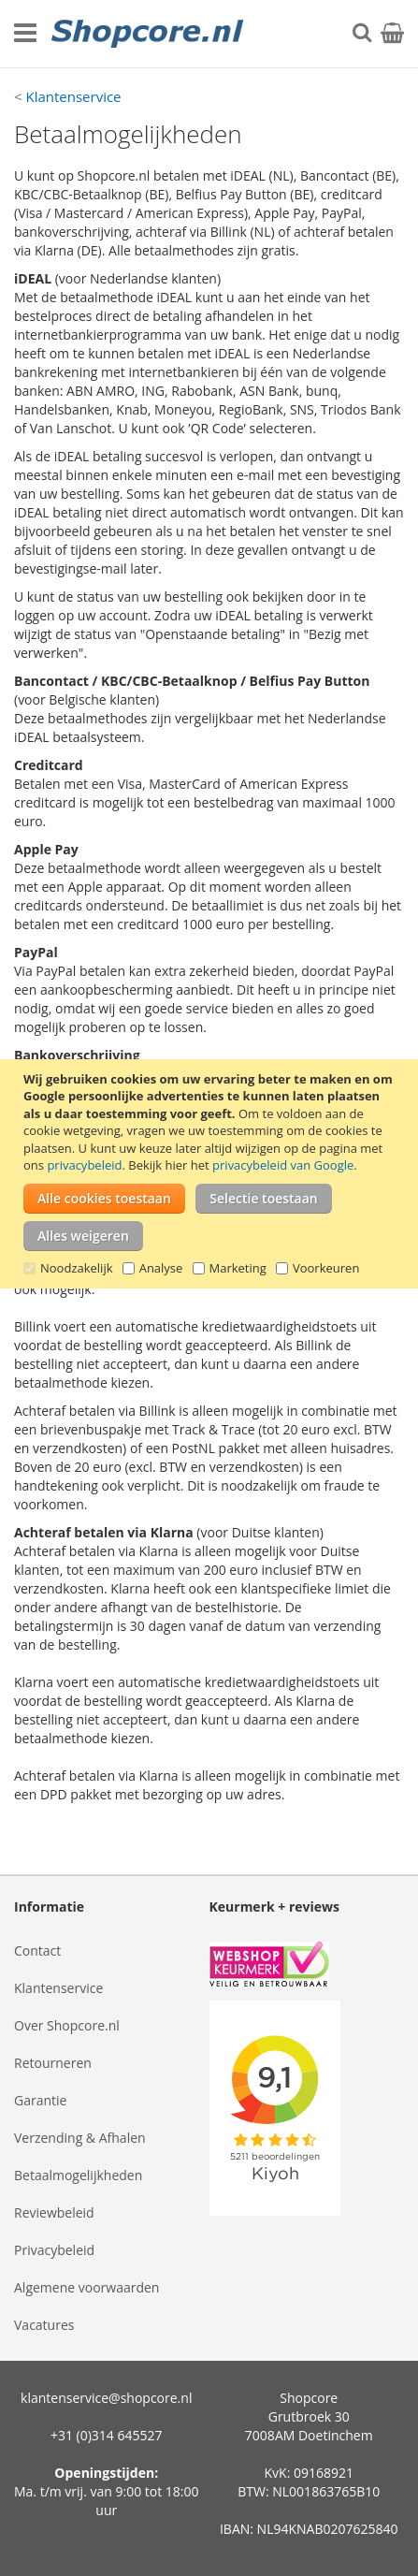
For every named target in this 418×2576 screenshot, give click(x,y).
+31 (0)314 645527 (106, 2435)
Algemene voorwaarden (86, 2287)
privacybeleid (84, 1165)
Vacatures (44, 2325)
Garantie (40, 2100)
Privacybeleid (54, 2250)
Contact (37, 1950)
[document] (211, 1173)
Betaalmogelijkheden (78, 2175)
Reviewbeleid (54, 2212)
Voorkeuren (326, 1267)
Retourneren (53, 2063)
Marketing (238, 1267)
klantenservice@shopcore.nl (106, 2398)
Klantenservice (73, 96)
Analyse (161, 1267)
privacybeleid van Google (282, 1165)
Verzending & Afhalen (80, 2138)
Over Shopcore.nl (67, 2025)
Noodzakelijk (76, 1267)
